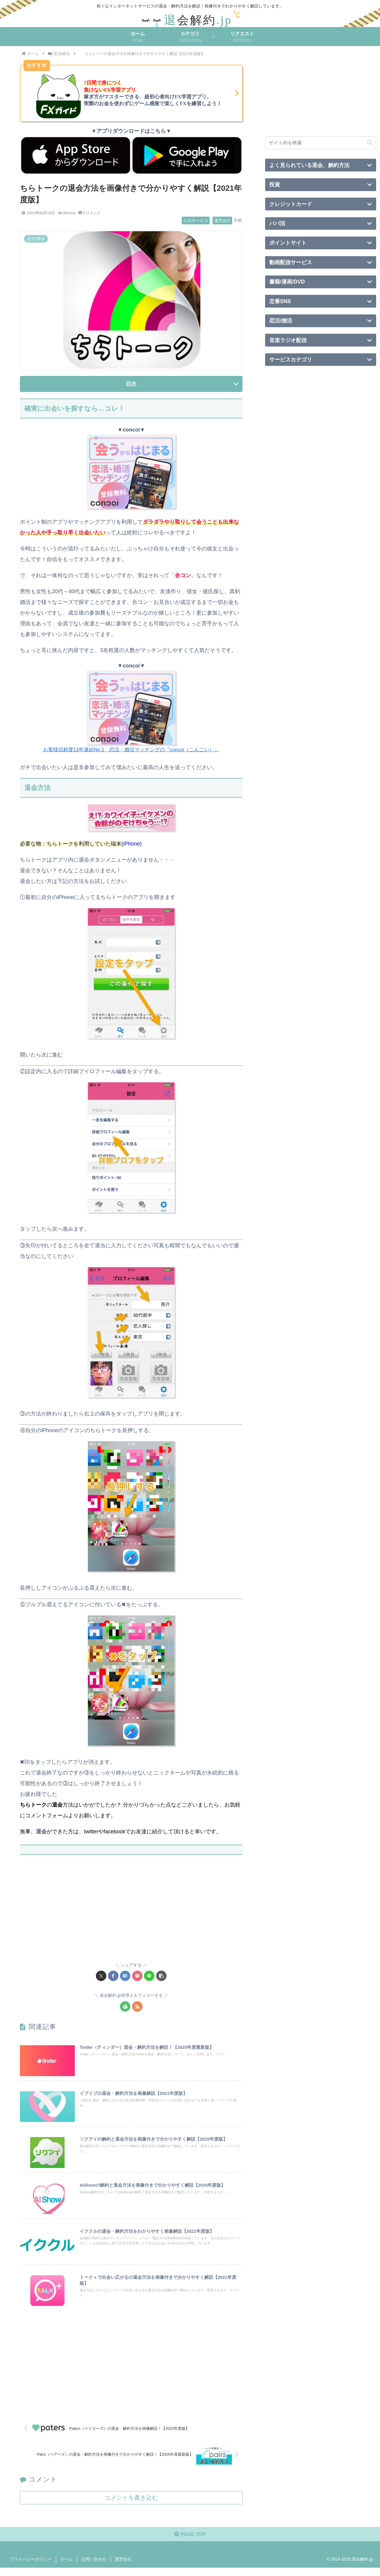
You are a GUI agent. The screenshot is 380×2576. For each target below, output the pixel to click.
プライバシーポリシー (31, 2567)
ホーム (66, 2567)
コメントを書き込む (131, 2504)
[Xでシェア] (101, 1976)
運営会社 (123, 2567)
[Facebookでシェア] (113, 1976)
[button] (161, 1976)
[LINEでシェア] (149, 1976)
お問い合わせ (93, 2567)
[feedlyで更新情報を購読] (125, 2006)
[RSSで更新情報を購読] (137, 2006)
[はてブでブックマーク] (125, 1976)
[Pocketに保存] (137, 1976)
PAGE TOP (190, 2542)
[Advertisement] (131, 1912)
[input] (320, 142)
